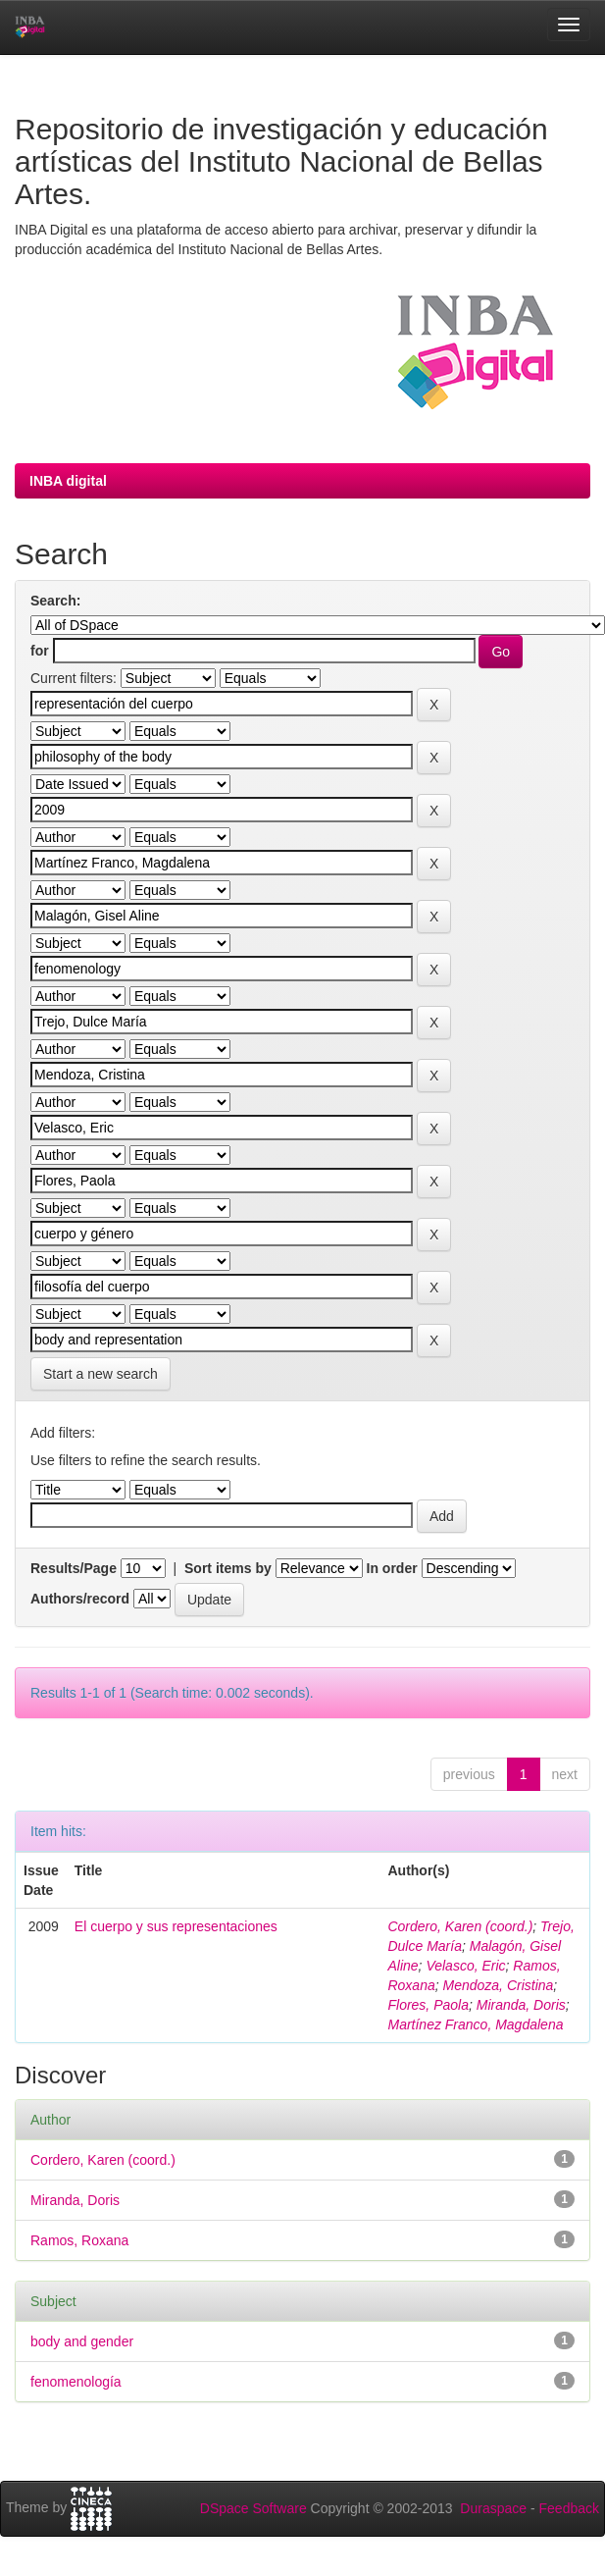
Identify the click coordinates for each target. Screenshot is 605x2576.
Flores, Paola (427, 2005)
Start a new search (100, 1374)
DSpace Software (253, 2508)
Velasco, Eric (465, 1965)
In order (392, 1568)
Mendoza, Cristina (498, 1985)
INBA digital (68, 481)
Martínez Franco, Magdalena (475, 2024)
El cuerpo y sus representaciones (176, 1926)
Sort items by (228, 1568)
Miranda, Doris (521, 2005)
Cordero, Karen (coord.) (459, 1926)
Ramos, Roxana (79, 2240)
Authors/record (79, 1598)
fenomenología (76, 2382)
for (39, 650)
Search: (55, 600)
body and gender (81, 2341)
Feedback (569, 2508)
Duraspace (493, 2508)
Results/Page (73, 1568)
